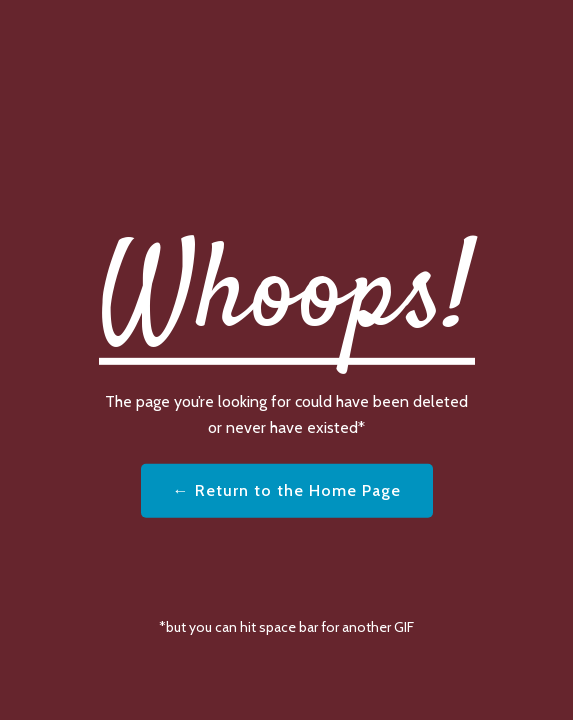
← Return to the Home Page (287, 490)
